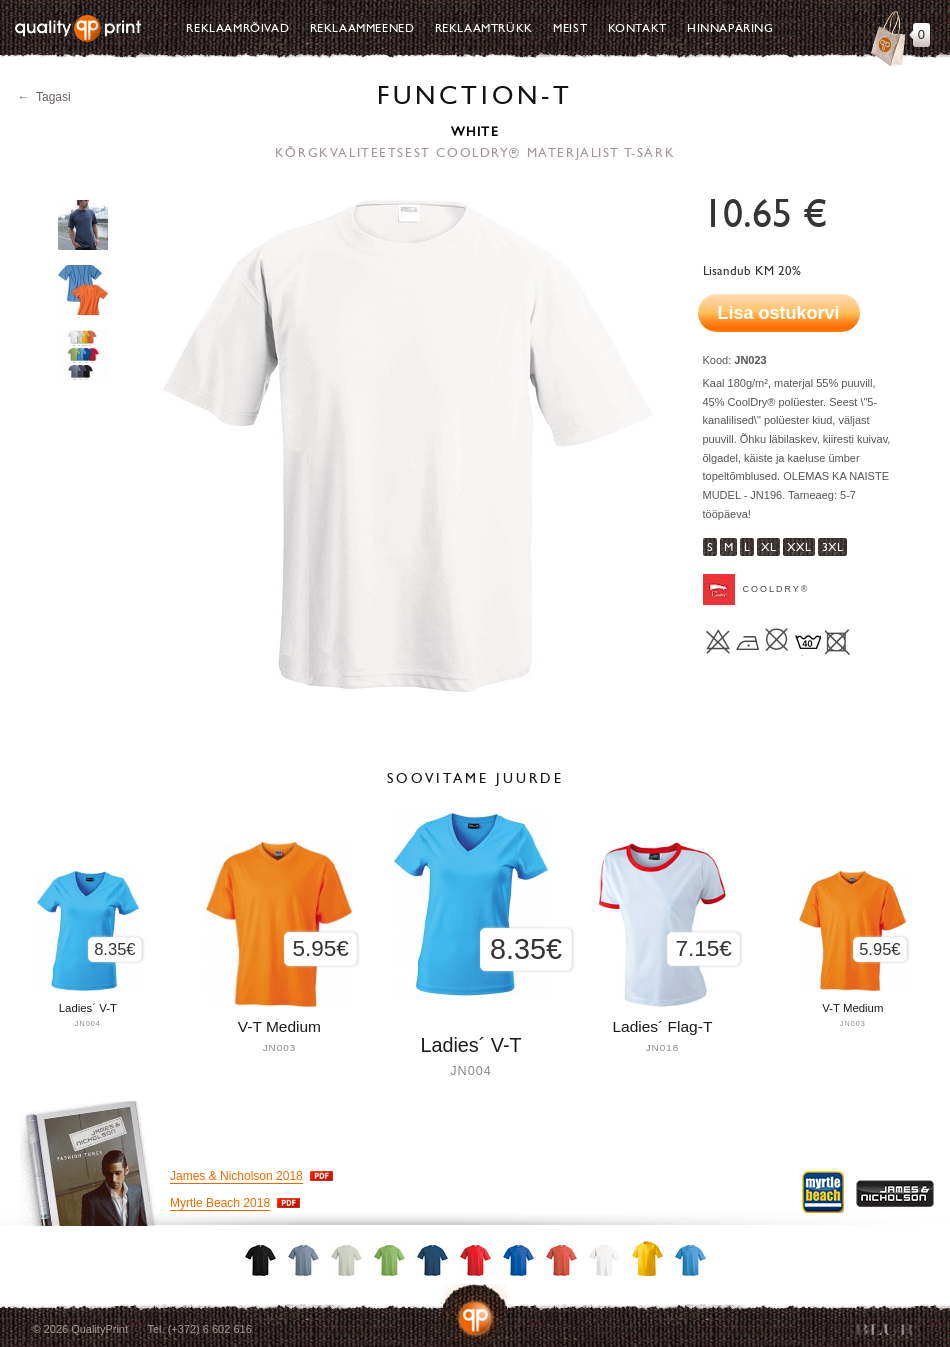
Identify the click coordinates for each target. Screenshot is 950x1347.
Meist (570, 28)
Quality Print (78, 28)
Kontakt (637, 28)
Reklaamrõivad (237, 28)
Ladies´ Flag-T (662, 1026)
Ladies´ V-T (470, 1045)
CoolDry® (776, 589)
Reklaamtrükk (484, 28)
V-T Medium (852, 1008)
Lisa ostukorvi (779, 313)
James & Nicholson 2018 (236, 1176)
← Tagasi (44, 97)
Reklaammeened (362, 28)
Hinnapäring (730, 28)
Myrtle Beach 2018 (220, 1203)
